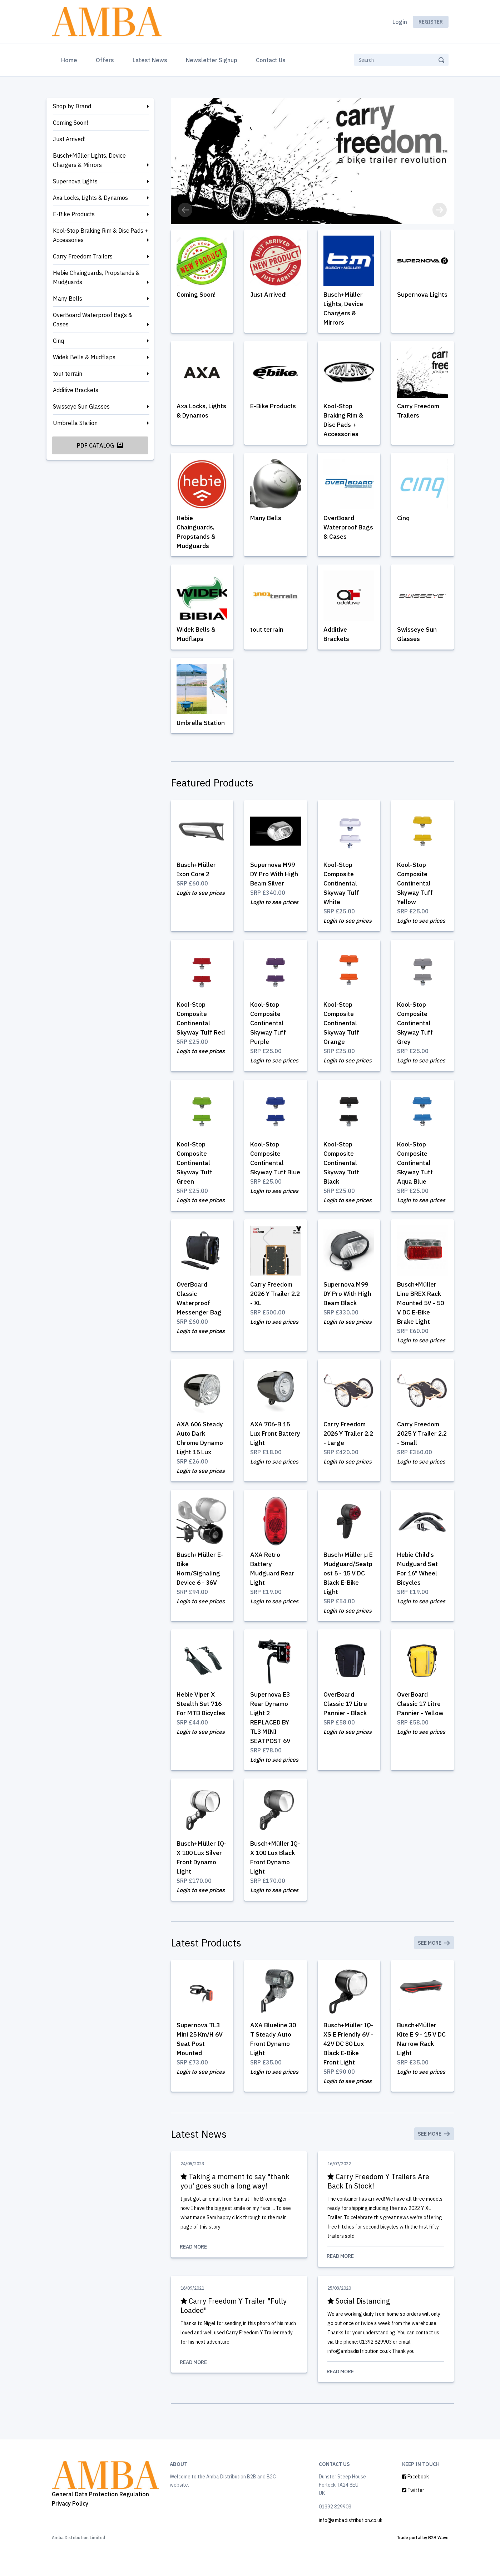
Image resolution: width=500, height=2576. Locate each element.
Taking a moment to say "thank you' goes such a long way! (236, 2209)
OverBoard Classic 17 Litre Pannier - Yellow (421, 1727)
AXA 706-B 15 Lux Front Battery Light (272, 1445)
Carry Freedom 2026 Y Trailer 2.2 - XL (272, 1304)
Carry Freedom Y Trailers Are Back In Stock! (379, 2209)
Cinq (58, 340)
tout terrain (67, 373)
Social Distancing (359, 2330)
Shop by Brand (72, 106)
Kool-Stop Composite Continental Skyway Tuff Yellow (415, 890)
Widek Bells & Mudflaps (84, 357)
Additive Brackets (75, 390)
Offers (105, 60)
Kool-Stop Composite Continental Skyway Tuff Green (195, 1172)
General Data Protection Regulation (100, 2524)
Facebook (415, 2507)
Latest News (150, 60)
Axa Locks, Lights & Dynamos (90, 197)
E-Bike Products (74, 214)
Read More (238, 2276)
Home (70, 59)
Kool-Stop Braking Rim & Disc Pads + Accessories (100, 235)
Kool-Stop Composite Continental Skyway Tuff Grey (415, 1031)
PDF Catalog (100, 445)
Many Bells (67, 298)
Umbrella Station (75, 422)
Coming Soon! (70, 122)
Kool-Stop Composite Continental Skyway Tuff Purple (269, 1031)
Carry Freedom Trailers (83, 256)
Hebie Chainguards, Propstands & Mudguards (96, 277)
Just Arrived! (69, 139)
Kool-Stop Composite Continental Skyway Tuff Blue (269, 1172)
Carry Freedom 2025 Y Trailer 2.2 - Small (419, 1445)
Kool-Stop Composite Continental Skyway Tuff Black (342, 1172)
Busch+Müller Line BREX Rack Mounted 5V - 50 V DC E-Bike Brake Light (421, 1313)
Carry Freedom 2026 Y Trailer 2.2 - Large (346, 1445)
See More (433, 1969)
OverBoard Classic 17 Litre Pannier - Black (346, 1727)
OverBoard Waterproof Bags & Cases (92, 319)
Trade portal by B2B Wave (423, 2568)
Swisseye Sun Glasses (81, 406)
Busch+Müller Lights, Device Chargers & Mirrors (89, 160)
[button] (185, 210)
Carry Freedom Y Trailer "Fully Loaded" (234, 2335)
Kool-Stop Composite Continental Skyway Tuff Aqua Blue (415, 1172)
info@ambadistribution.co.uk (350, 2551)
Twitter (413, 2521)
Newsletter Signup (211, 60)
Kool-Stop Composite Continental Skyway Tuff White (342, 890)
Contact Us (271, 60)
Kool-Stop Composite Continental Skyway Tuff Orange (342, 1031)
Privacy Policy (70, 2534)
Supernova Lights (75, 181)
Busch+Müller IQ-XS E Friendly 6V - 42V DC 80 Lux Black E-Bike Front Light (348, 2070)
